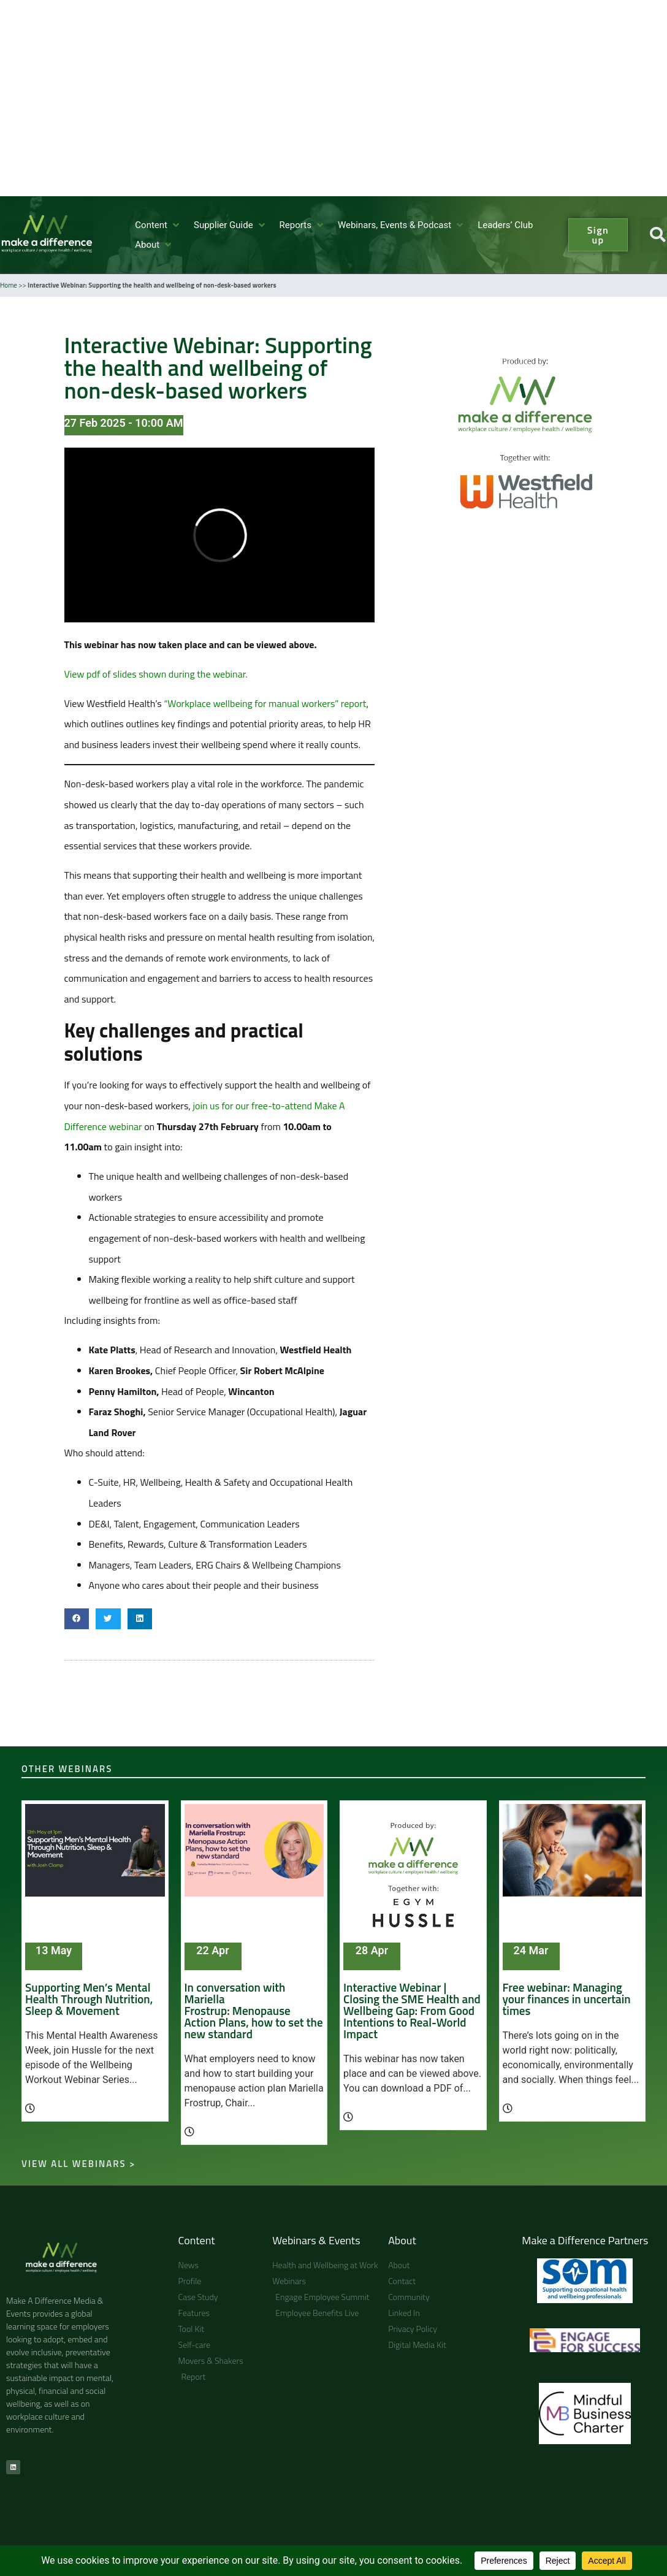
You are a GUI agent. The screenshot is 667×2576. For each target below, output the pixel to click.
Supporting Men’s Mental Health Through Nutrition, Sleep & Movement (89, 1998)
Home (8, 285)
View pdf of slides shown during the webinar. (156, 674)
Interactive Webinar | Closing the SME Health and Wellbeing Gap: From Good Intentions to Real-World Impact (412, 2010)
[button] (158, 225)
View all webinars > (78, 2164)
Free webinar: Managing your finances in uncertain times (567, 1998)
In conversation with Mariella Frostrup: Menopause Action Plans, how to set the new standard (254, 2010)
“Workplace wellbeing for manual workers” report (265, 703)
